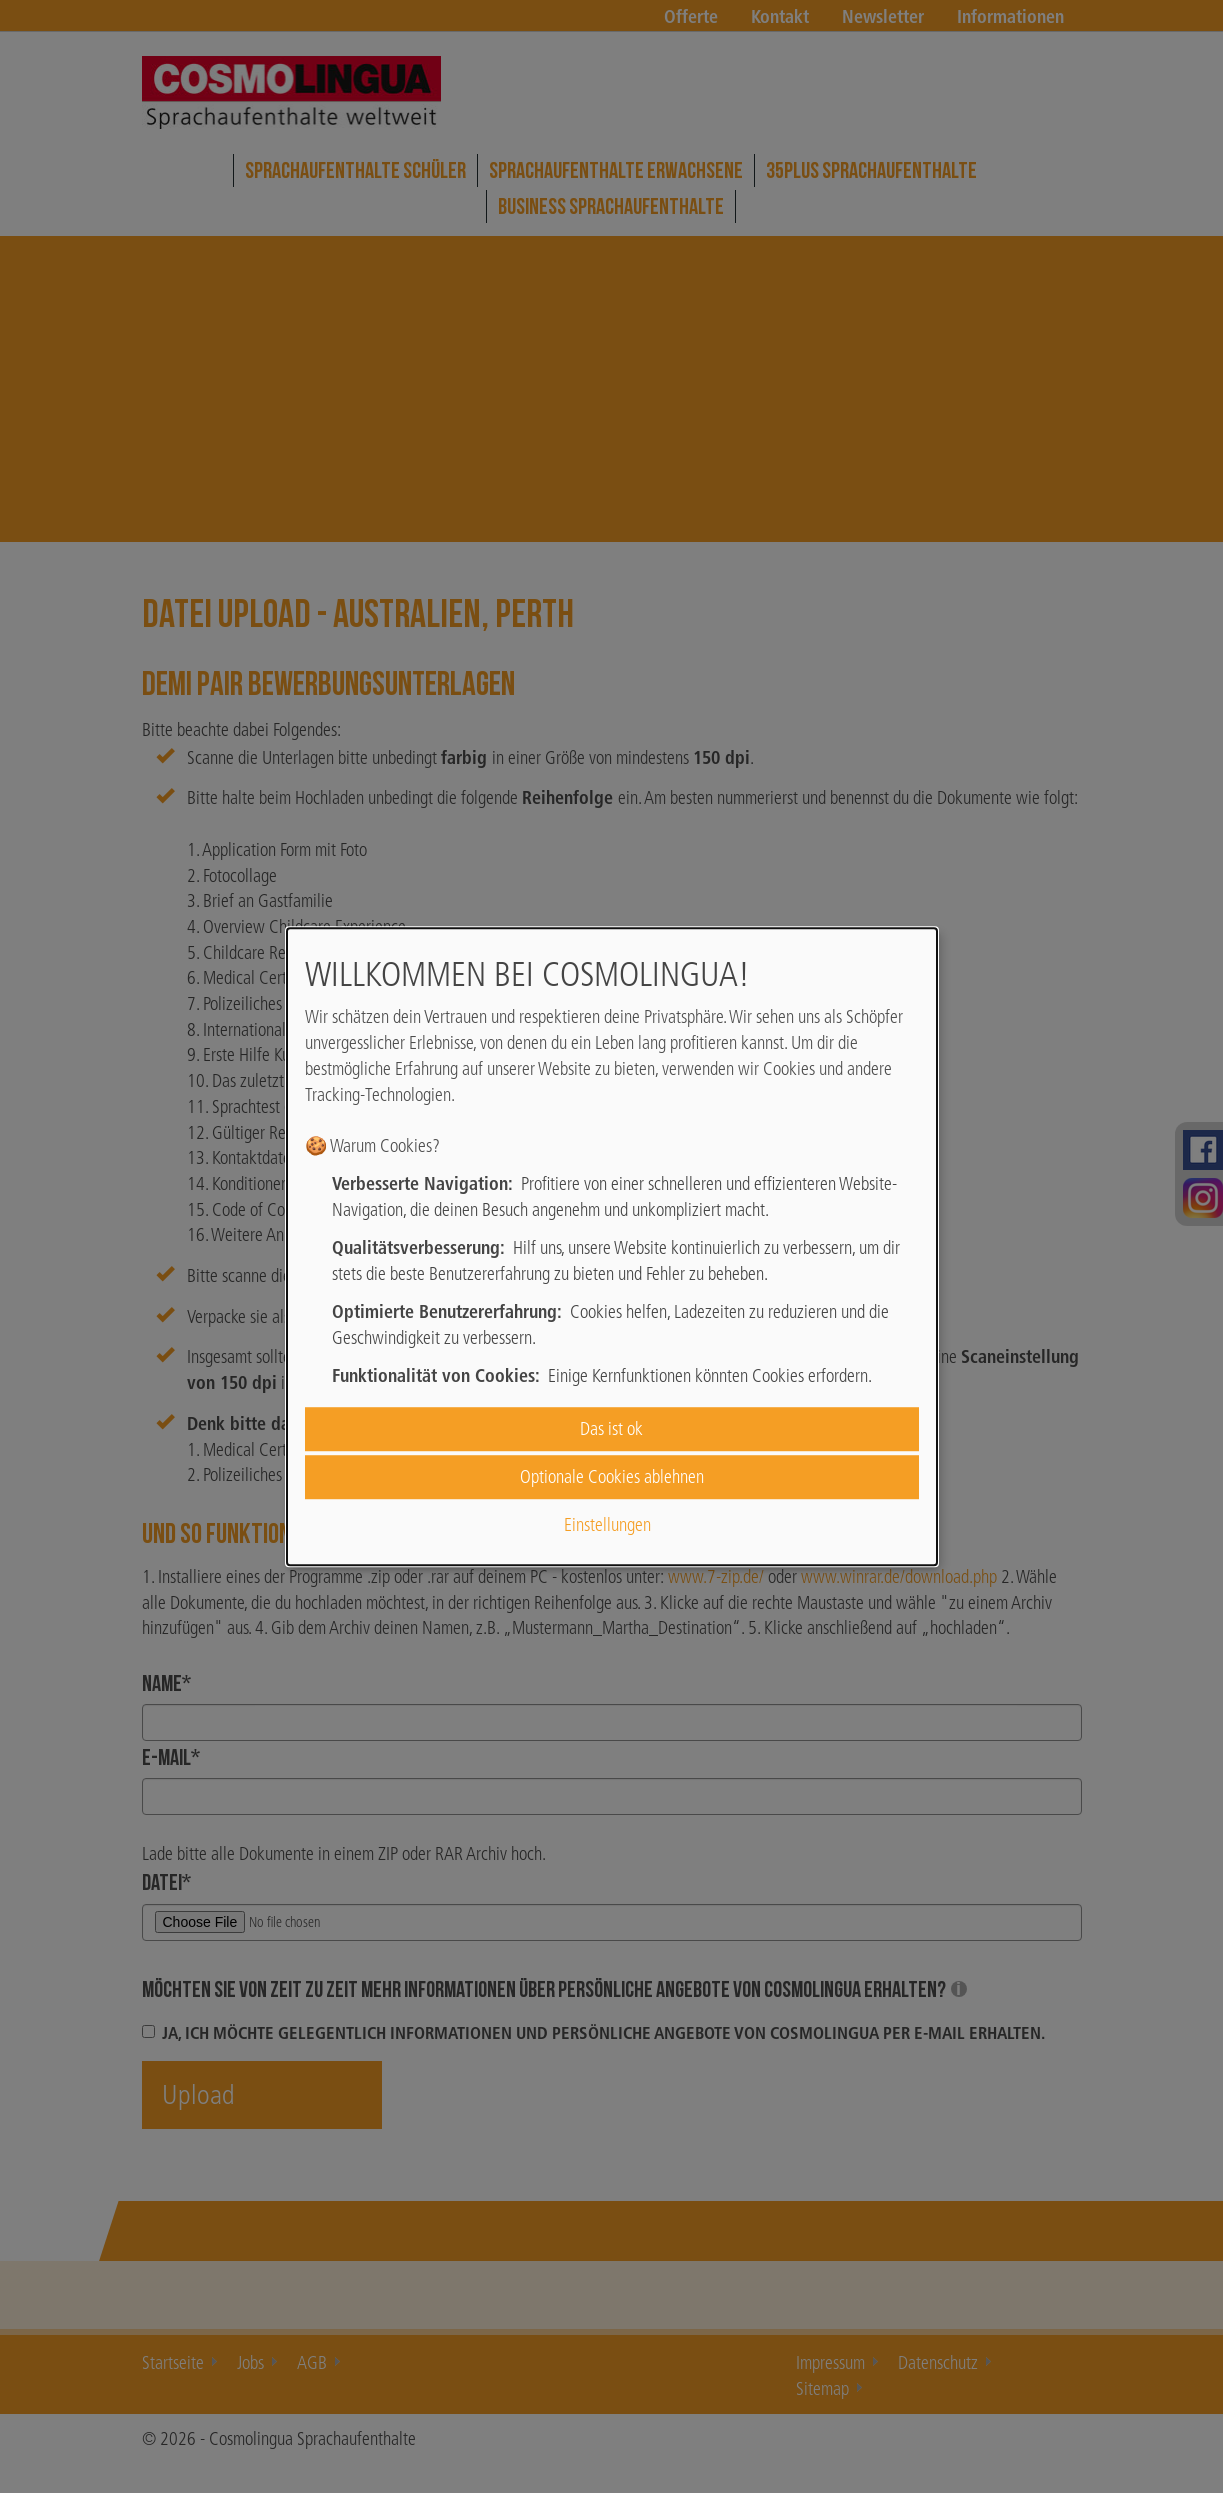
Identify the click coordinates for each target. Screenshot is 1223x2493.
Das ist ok (611, 1428)
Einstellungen (607, 1525)
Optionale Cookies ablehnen (612, 1476)
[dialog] (612, 1247)
